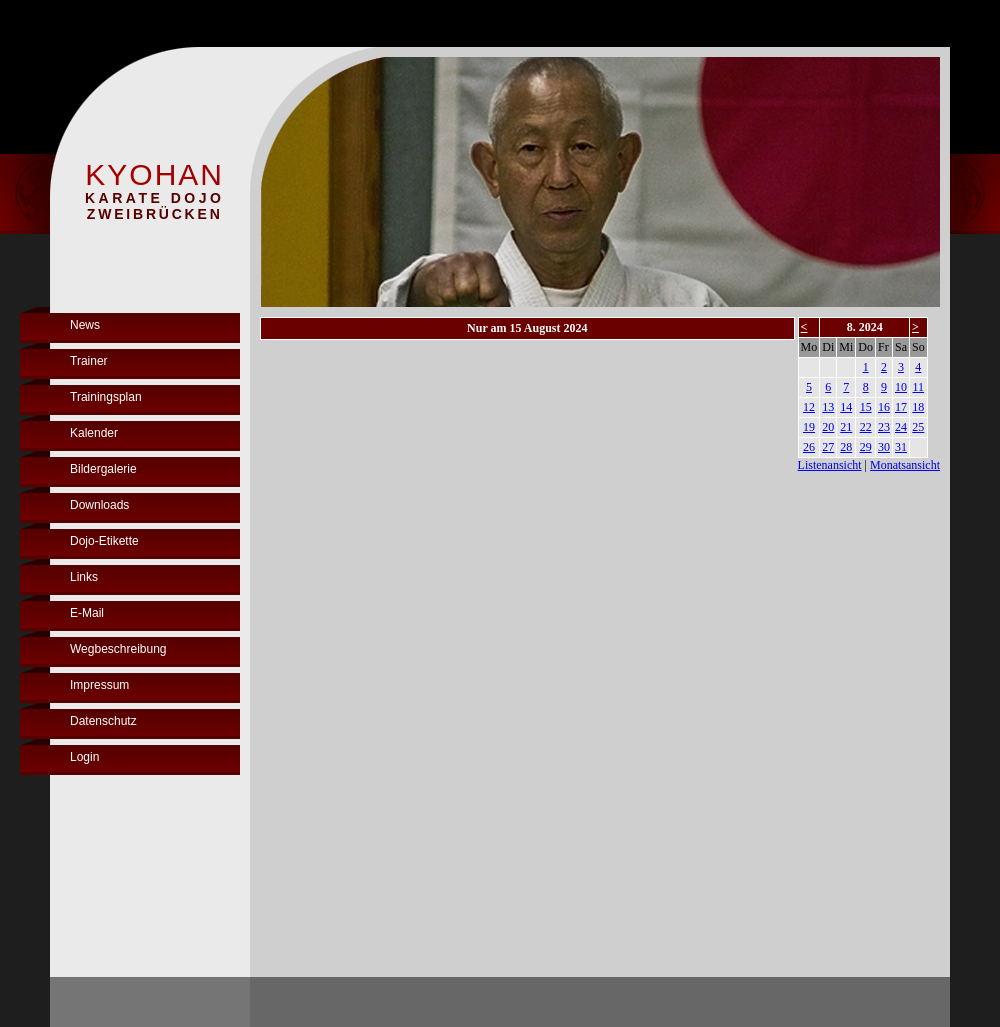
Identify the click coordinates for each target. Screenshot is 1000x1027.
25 (918, 427)
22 (866, 427)
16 (884, 407)
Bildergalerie (103, 469)
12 (809, 407)
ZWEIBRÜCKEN (155, 214)
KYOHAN (154, 174)
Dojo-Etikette (104, 541)
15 (866, 407)
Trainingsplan (106, 397)
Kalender (94, 433)
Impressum (99, 685)
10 (901, 387)
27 (828, 447)
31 (901, 447)
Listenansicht (830, 465)
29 (866, 447)
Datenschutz (103, 721)
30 (884, 447)
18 (918, 407)
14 (846, 407)
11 (919, 387)
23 (884, 427)
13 (828, 407)
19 (809, 427)
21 (846, 427)
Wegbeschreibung (118, 649)
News (85, 325)
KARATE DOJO (154, 198)
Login (84, 757)
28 (846, 447)
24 (901, 427)
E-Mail (87, 613)
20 (828, 427)
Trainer (89, 361)
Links (84, 577)
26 (809, 447)
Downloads (99, 505)
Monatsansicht (905, 465)
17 (901, 407)
